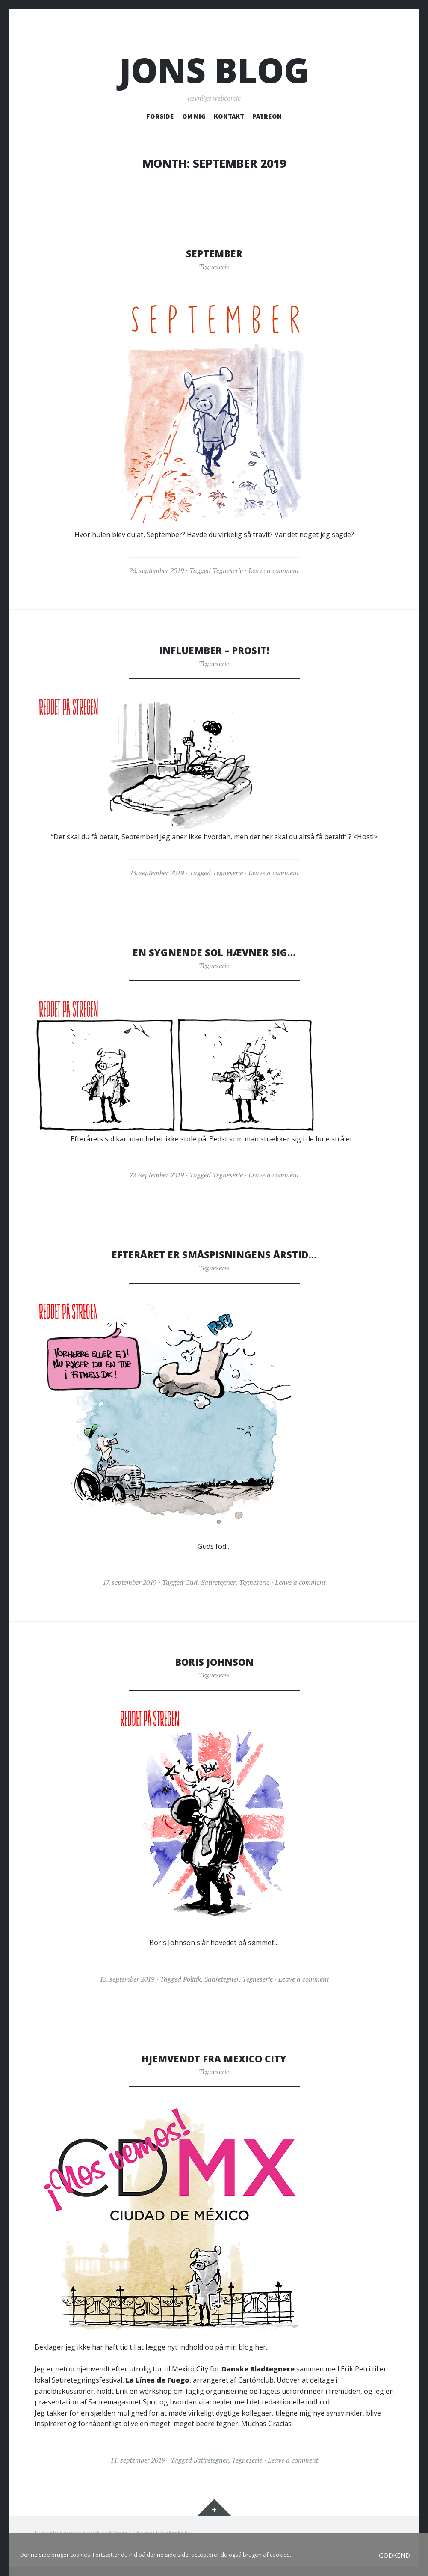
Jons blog (214, 70)
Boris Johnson (214, 1661)
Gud (191, 1582)
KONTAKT (229, 116)
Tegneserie (214, 266)
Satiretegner (218, 1582)
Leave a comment (273, 570)
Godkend (397, 2555)
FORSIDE (160, 116)
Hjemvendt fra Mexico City (214, 2058)
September (214, 253)
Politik (192, 1979)
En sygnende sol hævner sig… (214, 952)
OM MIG (194, 116)
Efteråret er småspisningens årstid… (214, 1254)
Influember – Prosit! (214, 649)
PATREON (267, 116)
